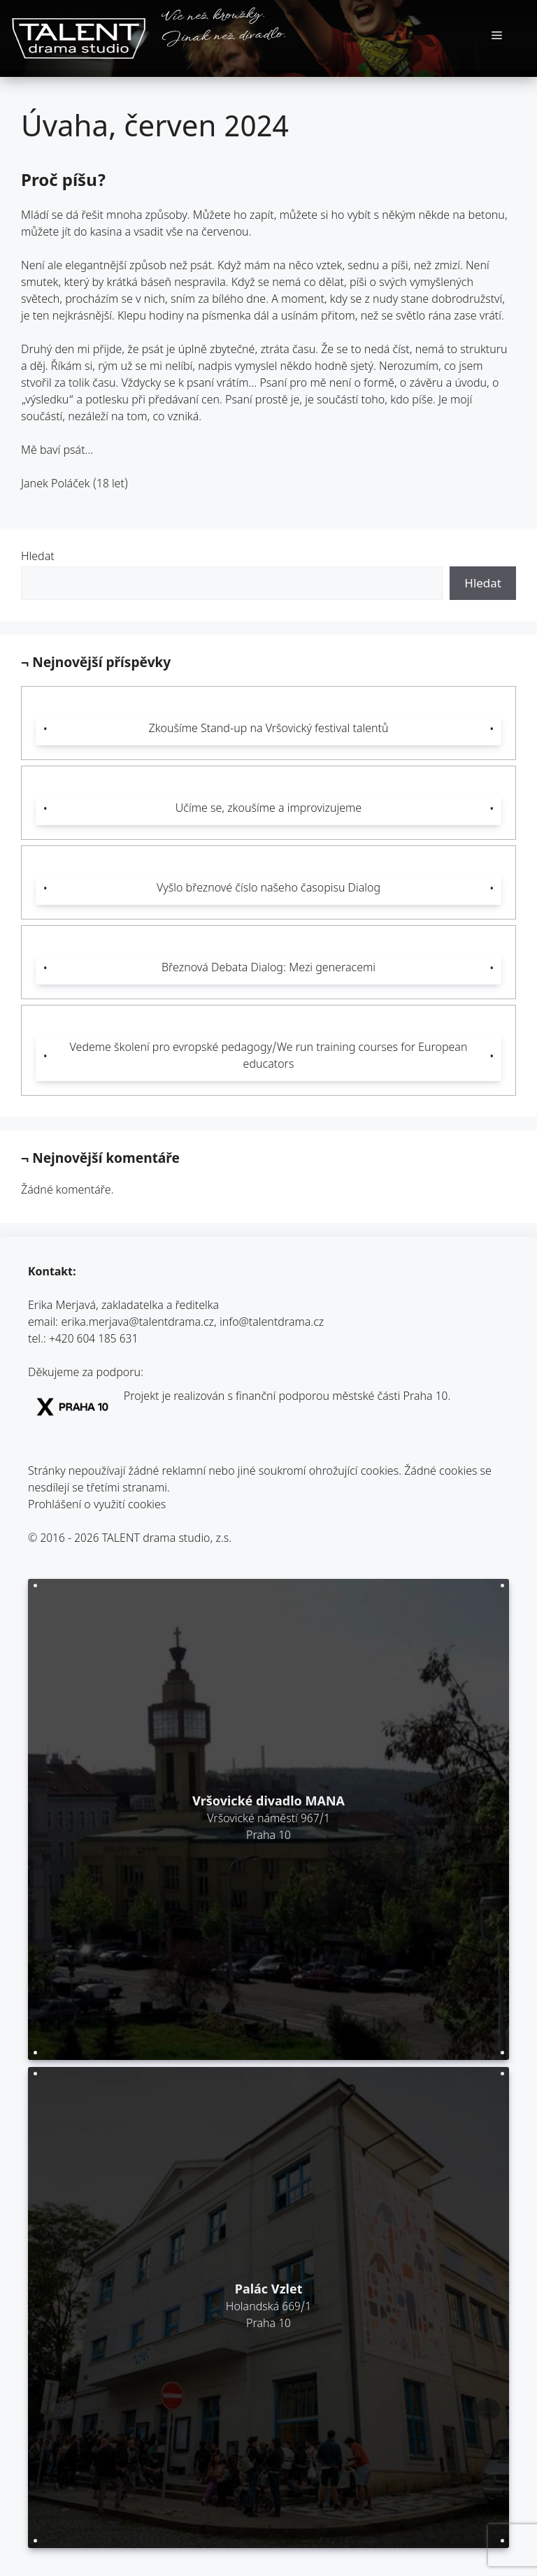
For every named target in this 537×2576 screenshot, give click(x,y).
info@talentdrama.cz (272, 1323)
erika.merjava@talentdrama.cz (138, 1323)
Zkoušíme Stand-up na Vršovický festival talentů (268, 729)
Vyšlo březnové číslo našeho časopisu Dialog (268, 889)
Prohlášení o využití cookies (97, 1505)
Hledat (38, 557)
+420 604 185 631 (93, 1340)
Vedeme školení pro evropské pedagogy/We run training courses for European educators (269, 1057)
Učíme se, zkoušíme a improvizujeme (268, 809)
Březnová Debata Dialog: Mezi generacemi (268, 968)
